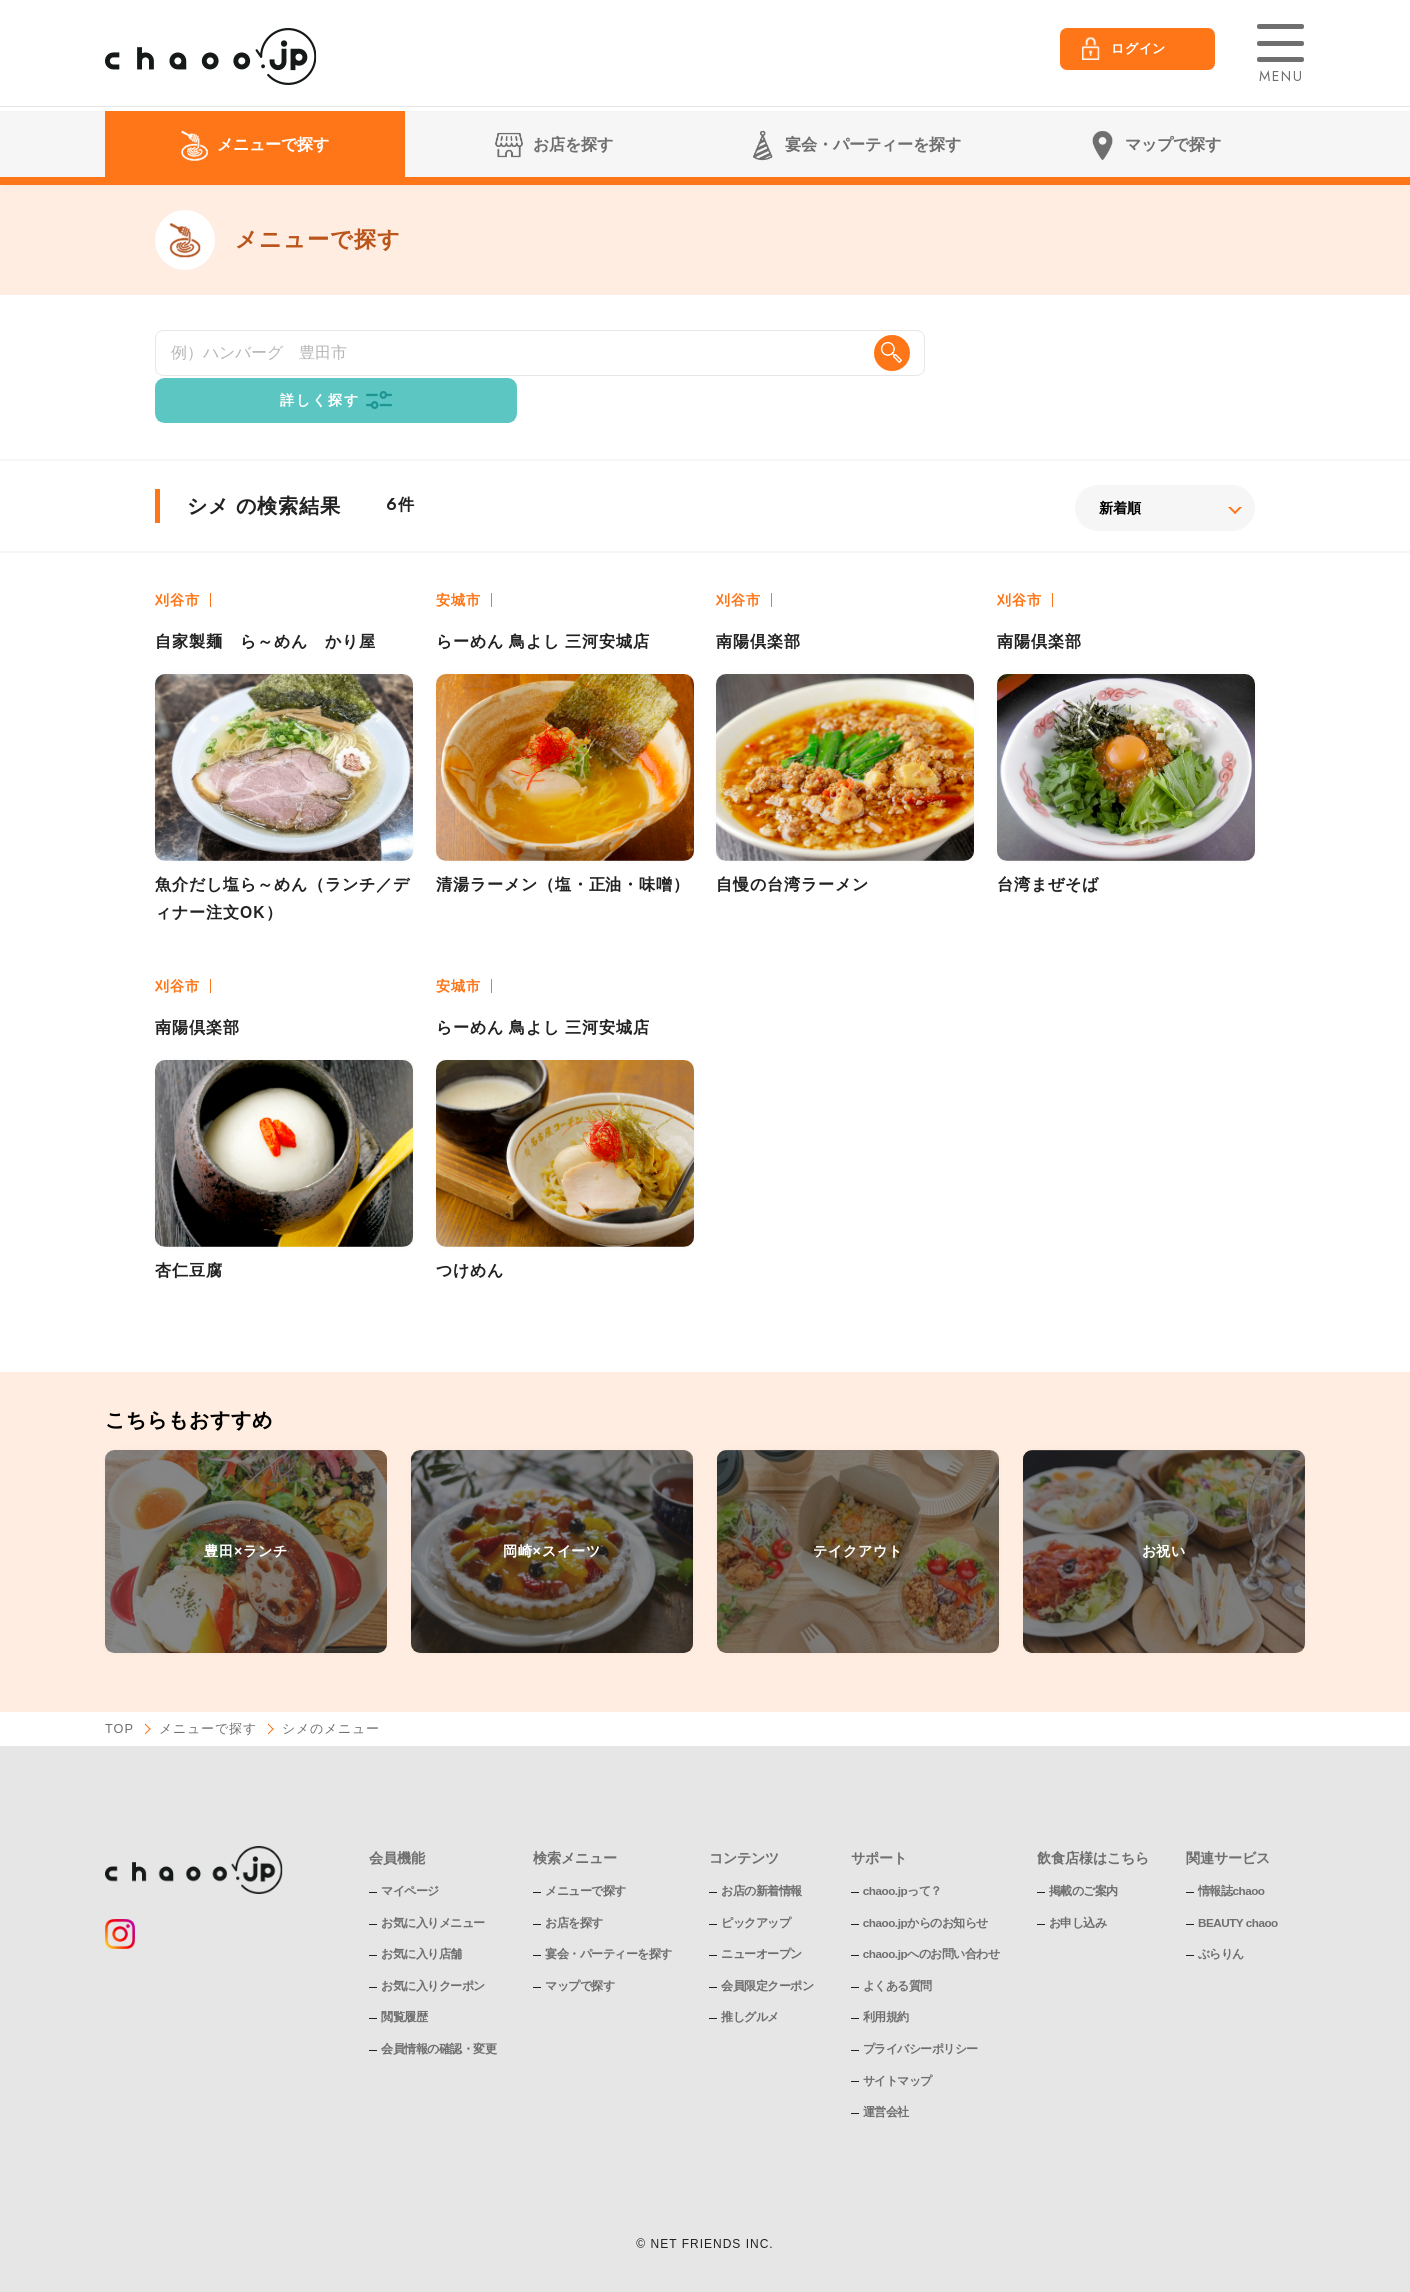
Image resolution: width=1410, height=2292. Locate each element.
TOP (120, 1686)
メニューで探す (209, 1686)
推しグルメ (750, 1975)
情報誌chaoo (1232, 1849)
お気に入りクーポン (433, 1943)
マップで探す (579, 1943)
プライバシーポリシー (920, 2006)
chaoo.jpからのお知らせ (926, 1880)
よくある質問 (897, 1943)
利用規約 (886, 1975)
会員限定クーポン (767, 1943)
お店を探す (574, 1880)
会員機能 (397, 1815)
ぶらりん (1222, 1912)
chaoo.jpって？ (903, 1849)
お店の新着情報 (761, 1849)
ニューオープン (761, 1912)
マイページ (410, 1849)
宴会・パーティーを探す (608, 1912)
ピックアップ (755, 1880)
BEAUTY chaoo (1240, 1880)
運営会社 (886, 2070)
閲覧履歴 (404, 1975)
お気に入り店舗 (421, 1912)
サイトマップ (897, 2038)
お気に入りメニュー (433, 1880)
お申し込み (1079, 1880)
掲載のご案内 (1084, 1849)
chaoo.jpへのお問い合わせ (931, 1912)
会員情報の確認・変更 (438, 2006)
